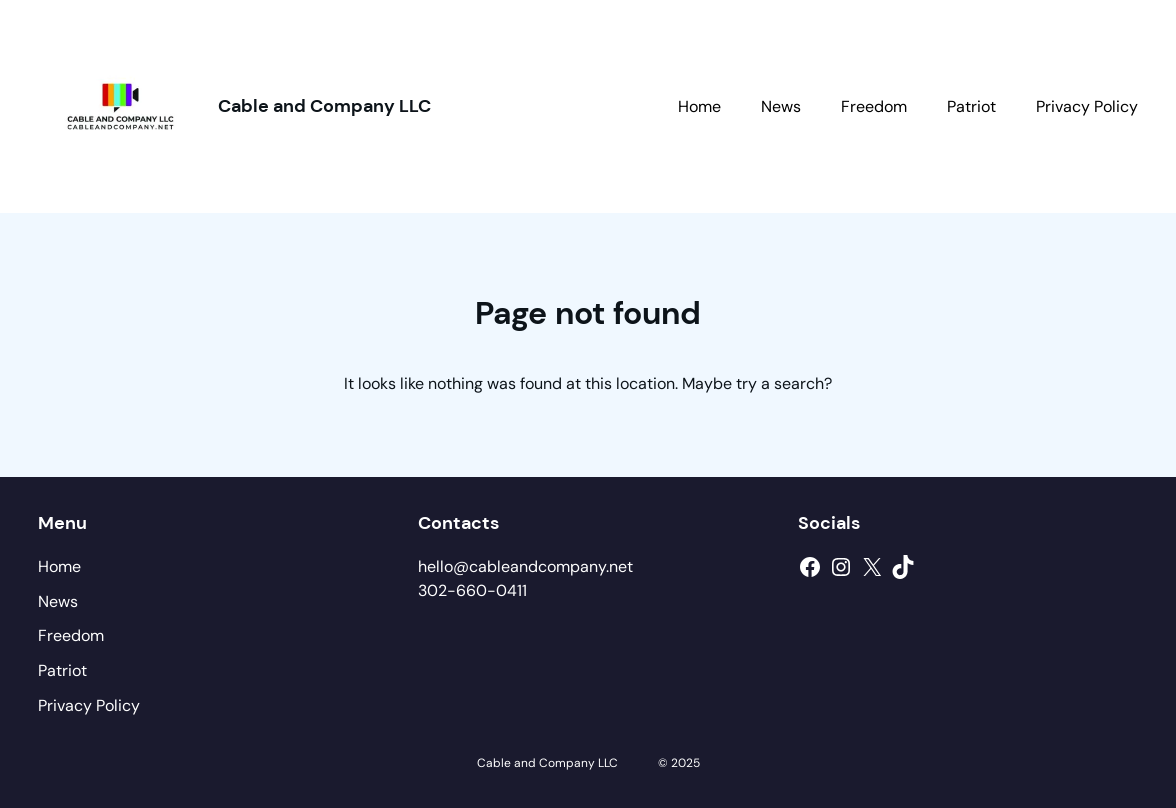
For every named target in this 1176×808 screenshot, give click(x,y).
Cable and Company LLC (324, 106)
